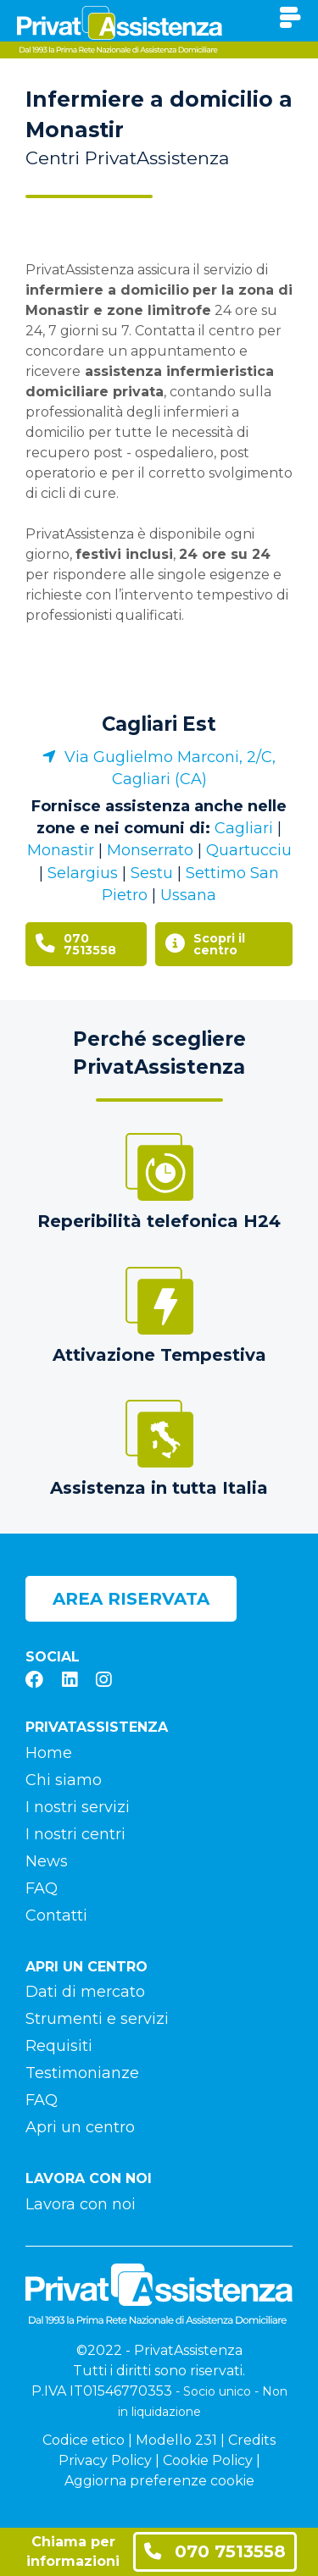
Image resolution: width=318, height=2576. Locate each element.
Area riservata (131, 1599)
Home (48, 1753)
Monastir (60, 850)
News (46, 1861)
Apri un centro (80, 2127)
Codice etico (83, 2440)
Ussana (188, 895)
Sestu (152, 873)
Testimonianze (82, 2073)
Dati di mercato (85, 1991)
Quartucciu (249, 850)
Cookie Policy (208, 2460)
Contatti (56, 1915)
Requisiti (58, 2046)
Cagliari (244, 828)
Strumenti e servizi (97, 2018)
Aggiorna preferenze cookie (159, 2481)
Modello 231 (176, 2440)
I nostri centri (75, 1834)
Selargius (82, 873)
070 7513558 (215, 2551)
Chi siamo (63, 1780)
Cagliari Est (159, 724)
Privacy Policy (105, 2460)
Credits (252, 2440)
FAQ (41, 1888)
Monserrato (150, 850)
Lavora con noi (80, 2204)
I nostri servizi (77, 1807)
